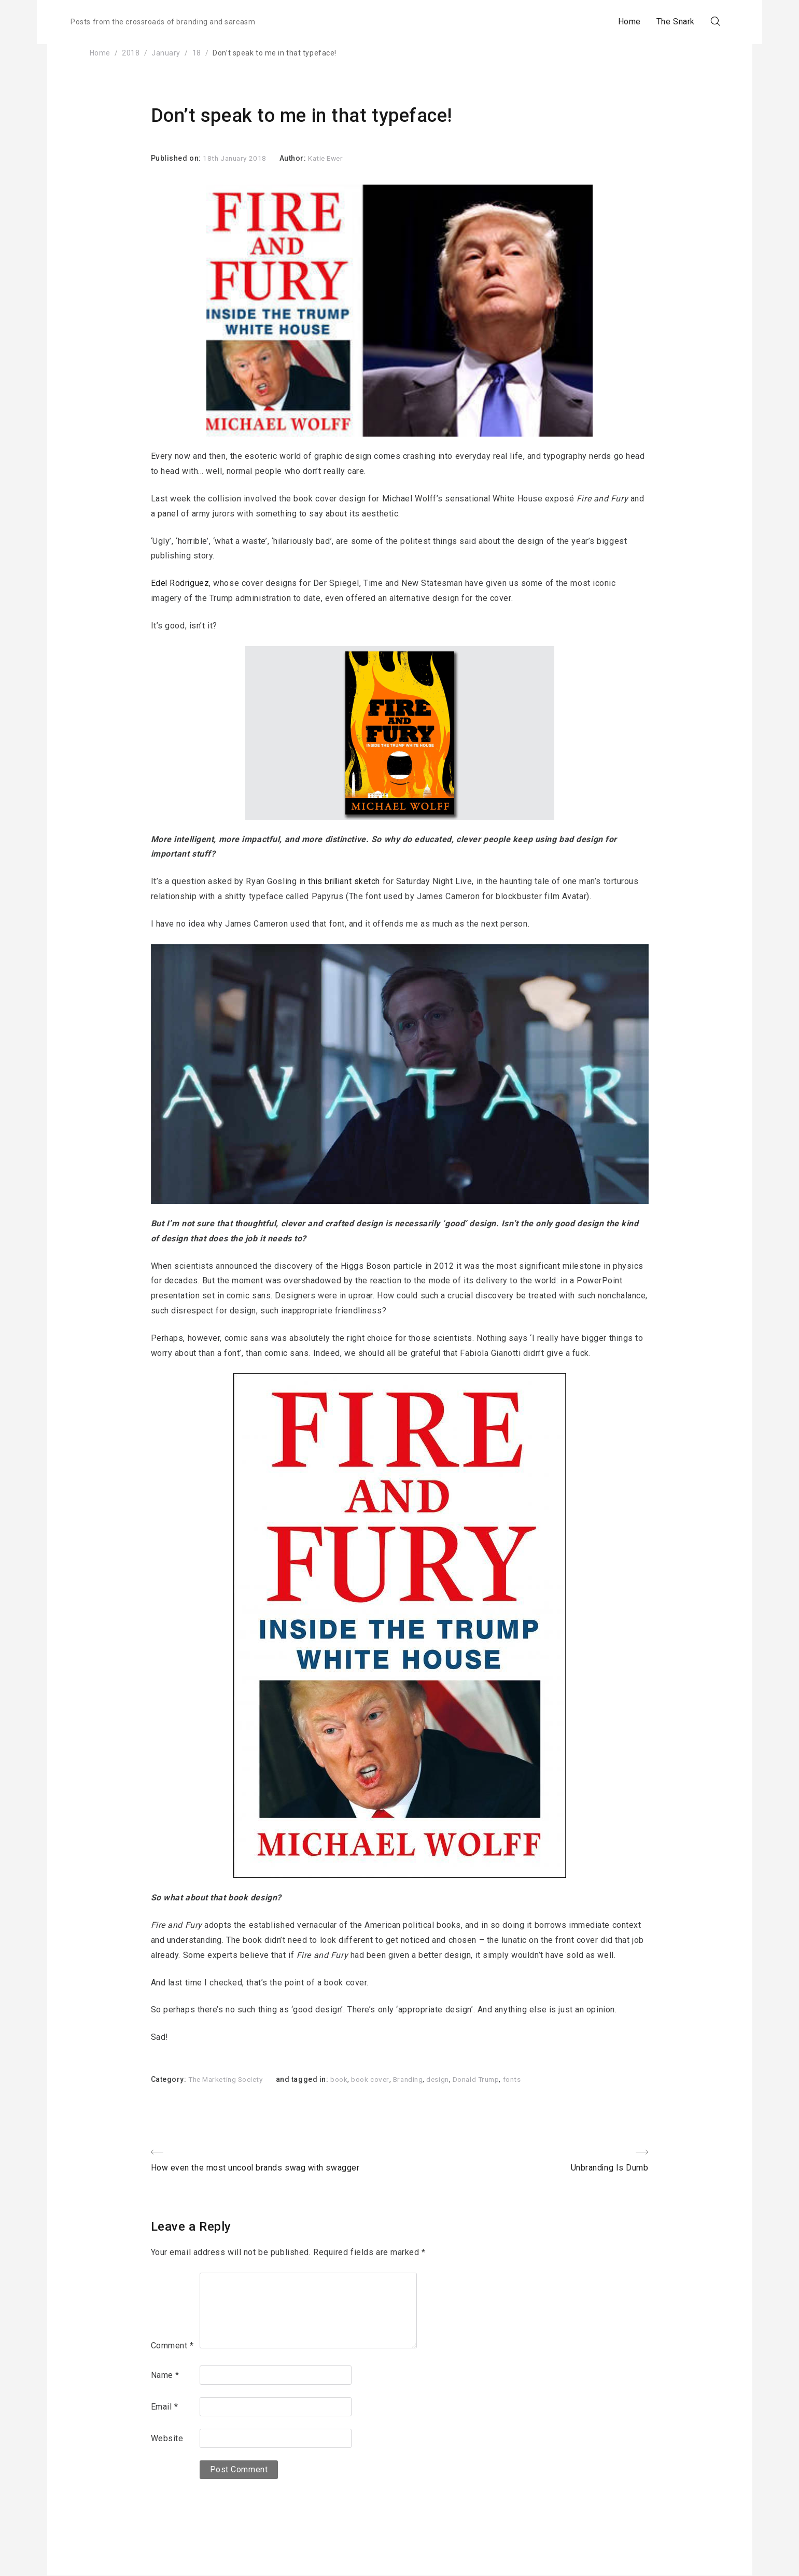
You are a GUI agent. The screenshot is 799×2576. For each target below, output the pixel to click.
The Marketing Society (228, 2079)
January (165, 53)
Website (167, 2439)
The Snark (657, 21)
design (445, 2079)
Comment (172, 2345)
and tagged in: (308, 2079)
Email (164, 2407)
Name (165, 2376)
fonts (524, 2079)
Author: (297, 158)
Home (611, 21)
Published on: (177, 158)
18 (196, 53)
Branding (414, 2079)
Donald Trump (486, 2079)
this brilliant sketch (345, 881)
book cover (376, 2079)
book (344, 2079)
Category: (170, 2079)
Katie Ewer (330, 158)
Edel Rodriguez (181, 583)
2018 (130, 53)
